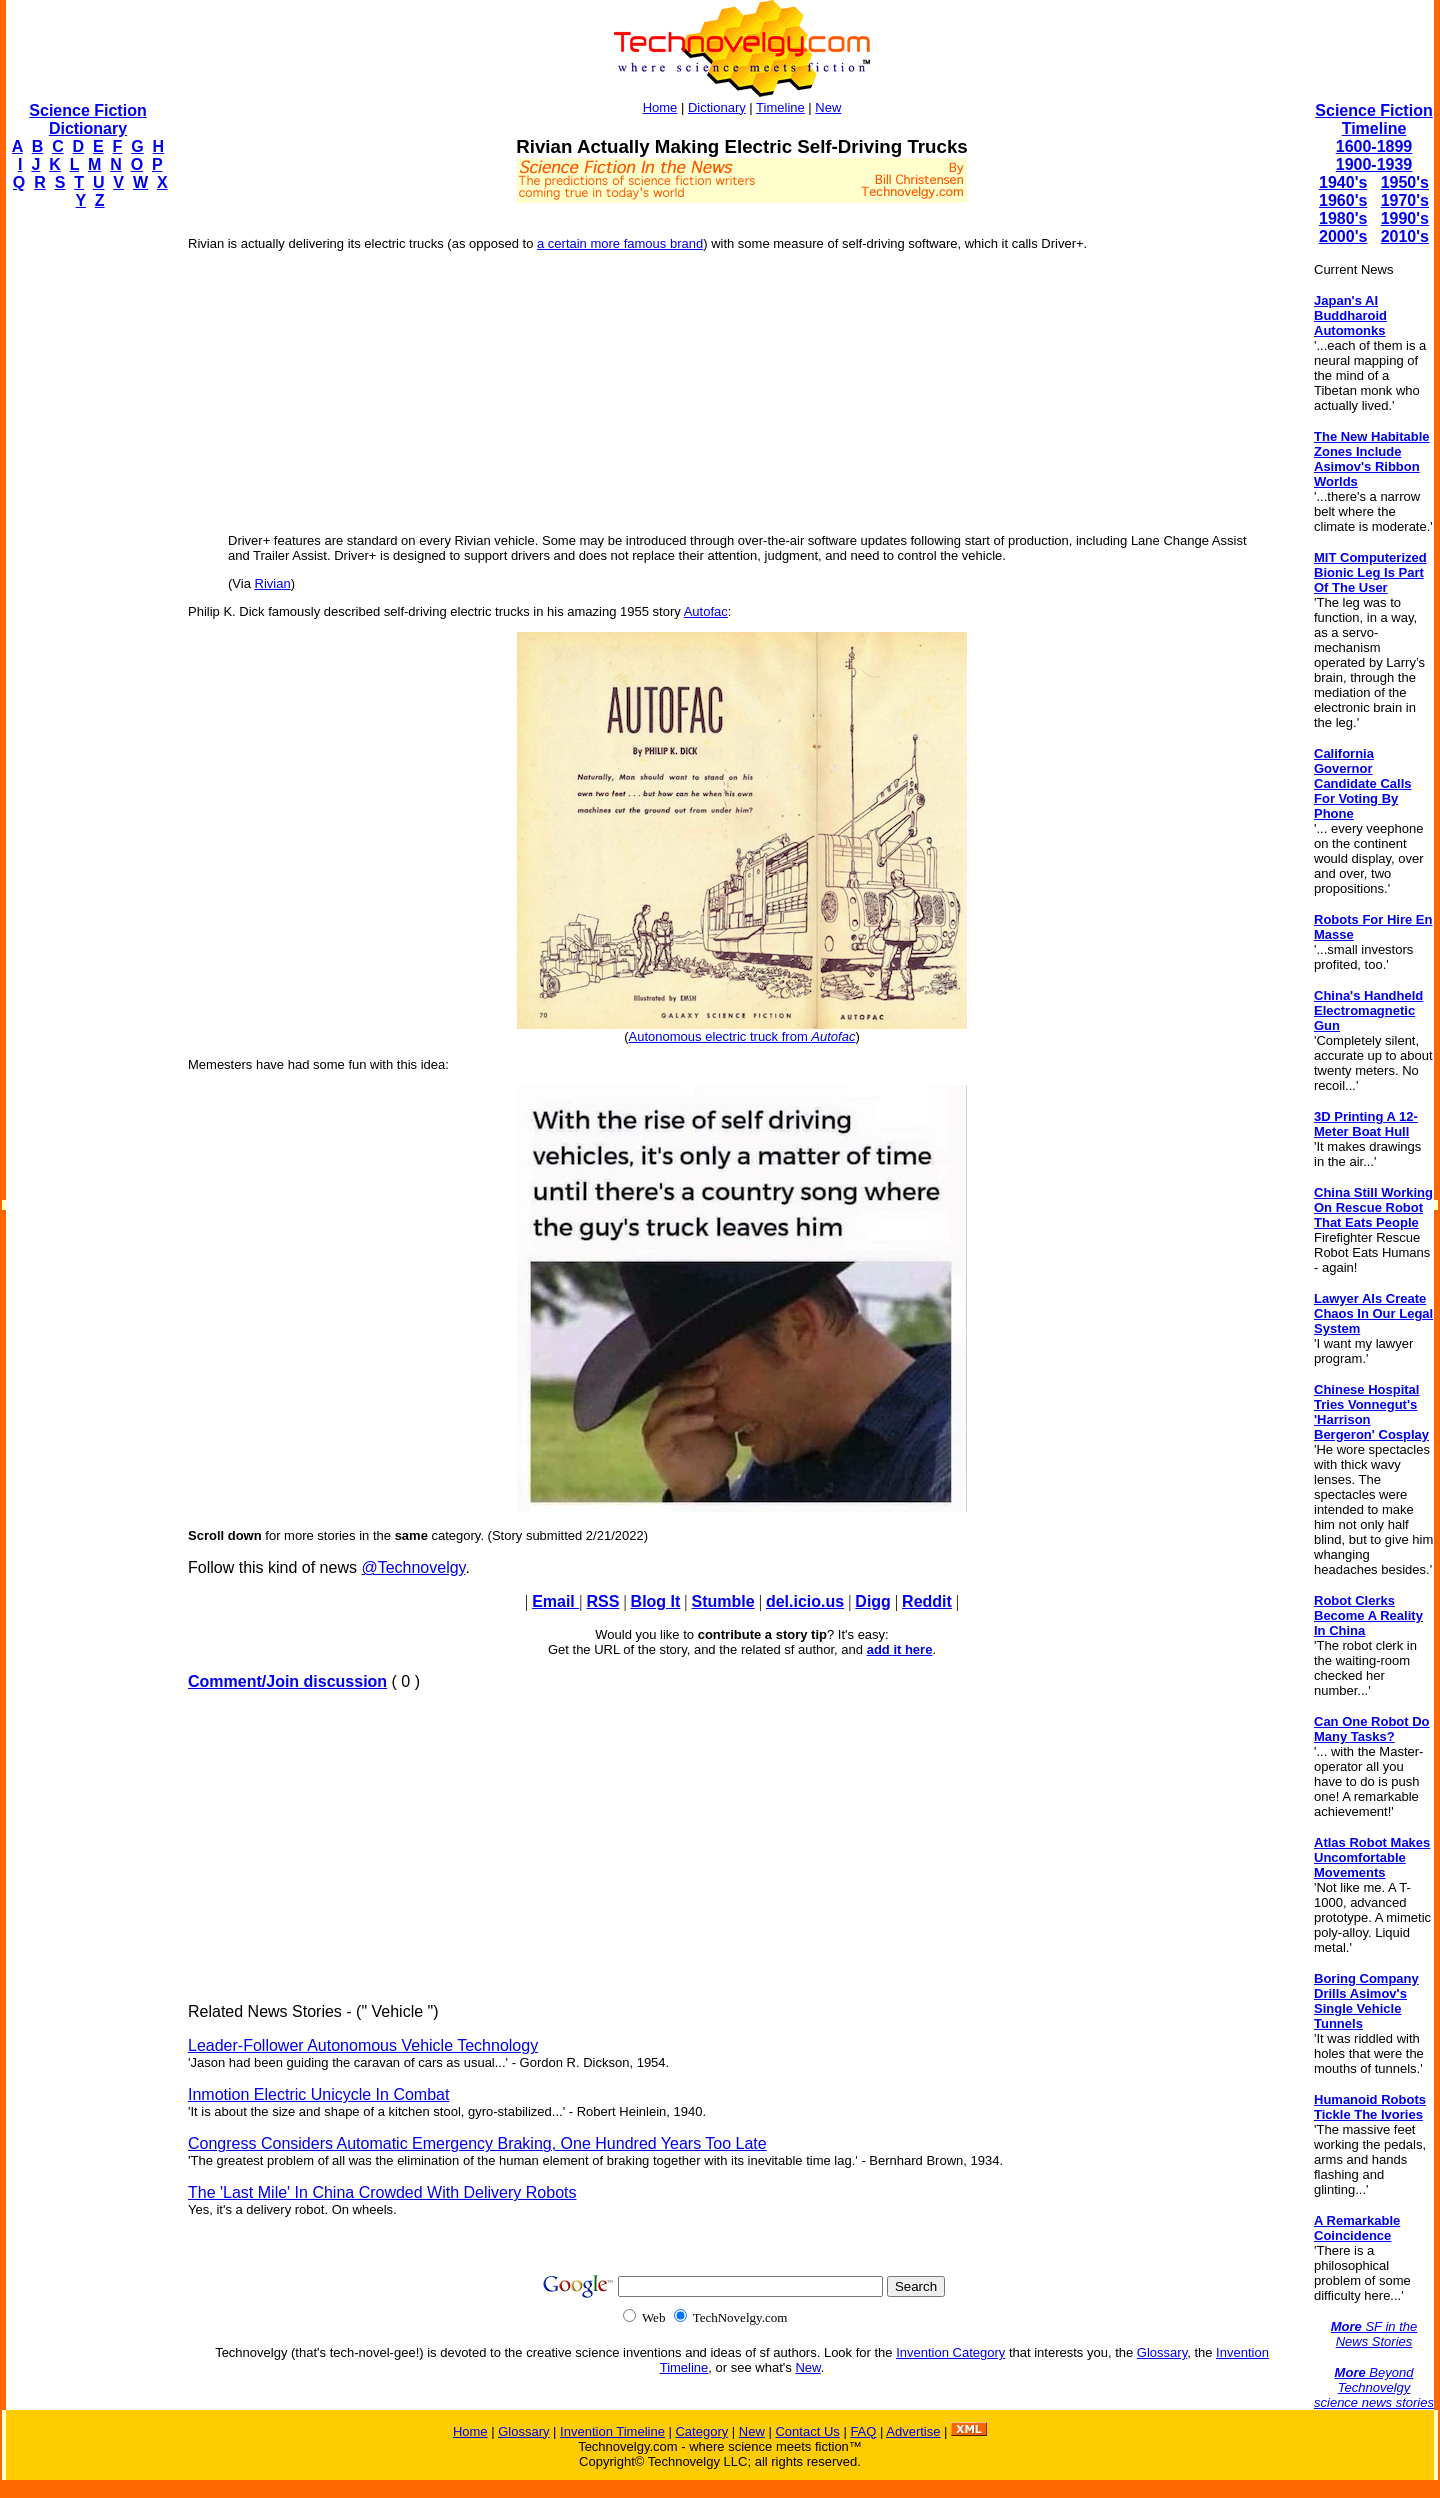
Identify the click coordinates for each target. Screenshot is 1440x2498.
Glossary (1162, 2352)
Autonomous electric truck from (742, 1036)
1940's (1343, 182)
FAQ (863, 2431)
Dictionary (717, 107)
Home (660, 107)
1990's (1405, 218)
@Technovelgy (413, 1567)
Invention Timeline (612, 2431)
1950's (1405, 182)
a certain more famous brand (620, 243)
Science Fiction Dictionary (87, 119)
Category (701, 2431)
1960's (1343, 200)
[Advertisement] (86, 526)
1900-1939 (1374, 164)
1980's (1343, 218)
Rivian (273, 583)
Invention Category (950, 2352)
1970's (1405, 200)
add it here (900, 1649)
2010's (1405, 236)
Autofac (706, 611)
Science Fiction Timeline (1373, 119)
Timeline (780, 107)
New (828, 107)
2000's (1343, 236)
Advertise (913, 2431)
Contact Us (807, 2431)
